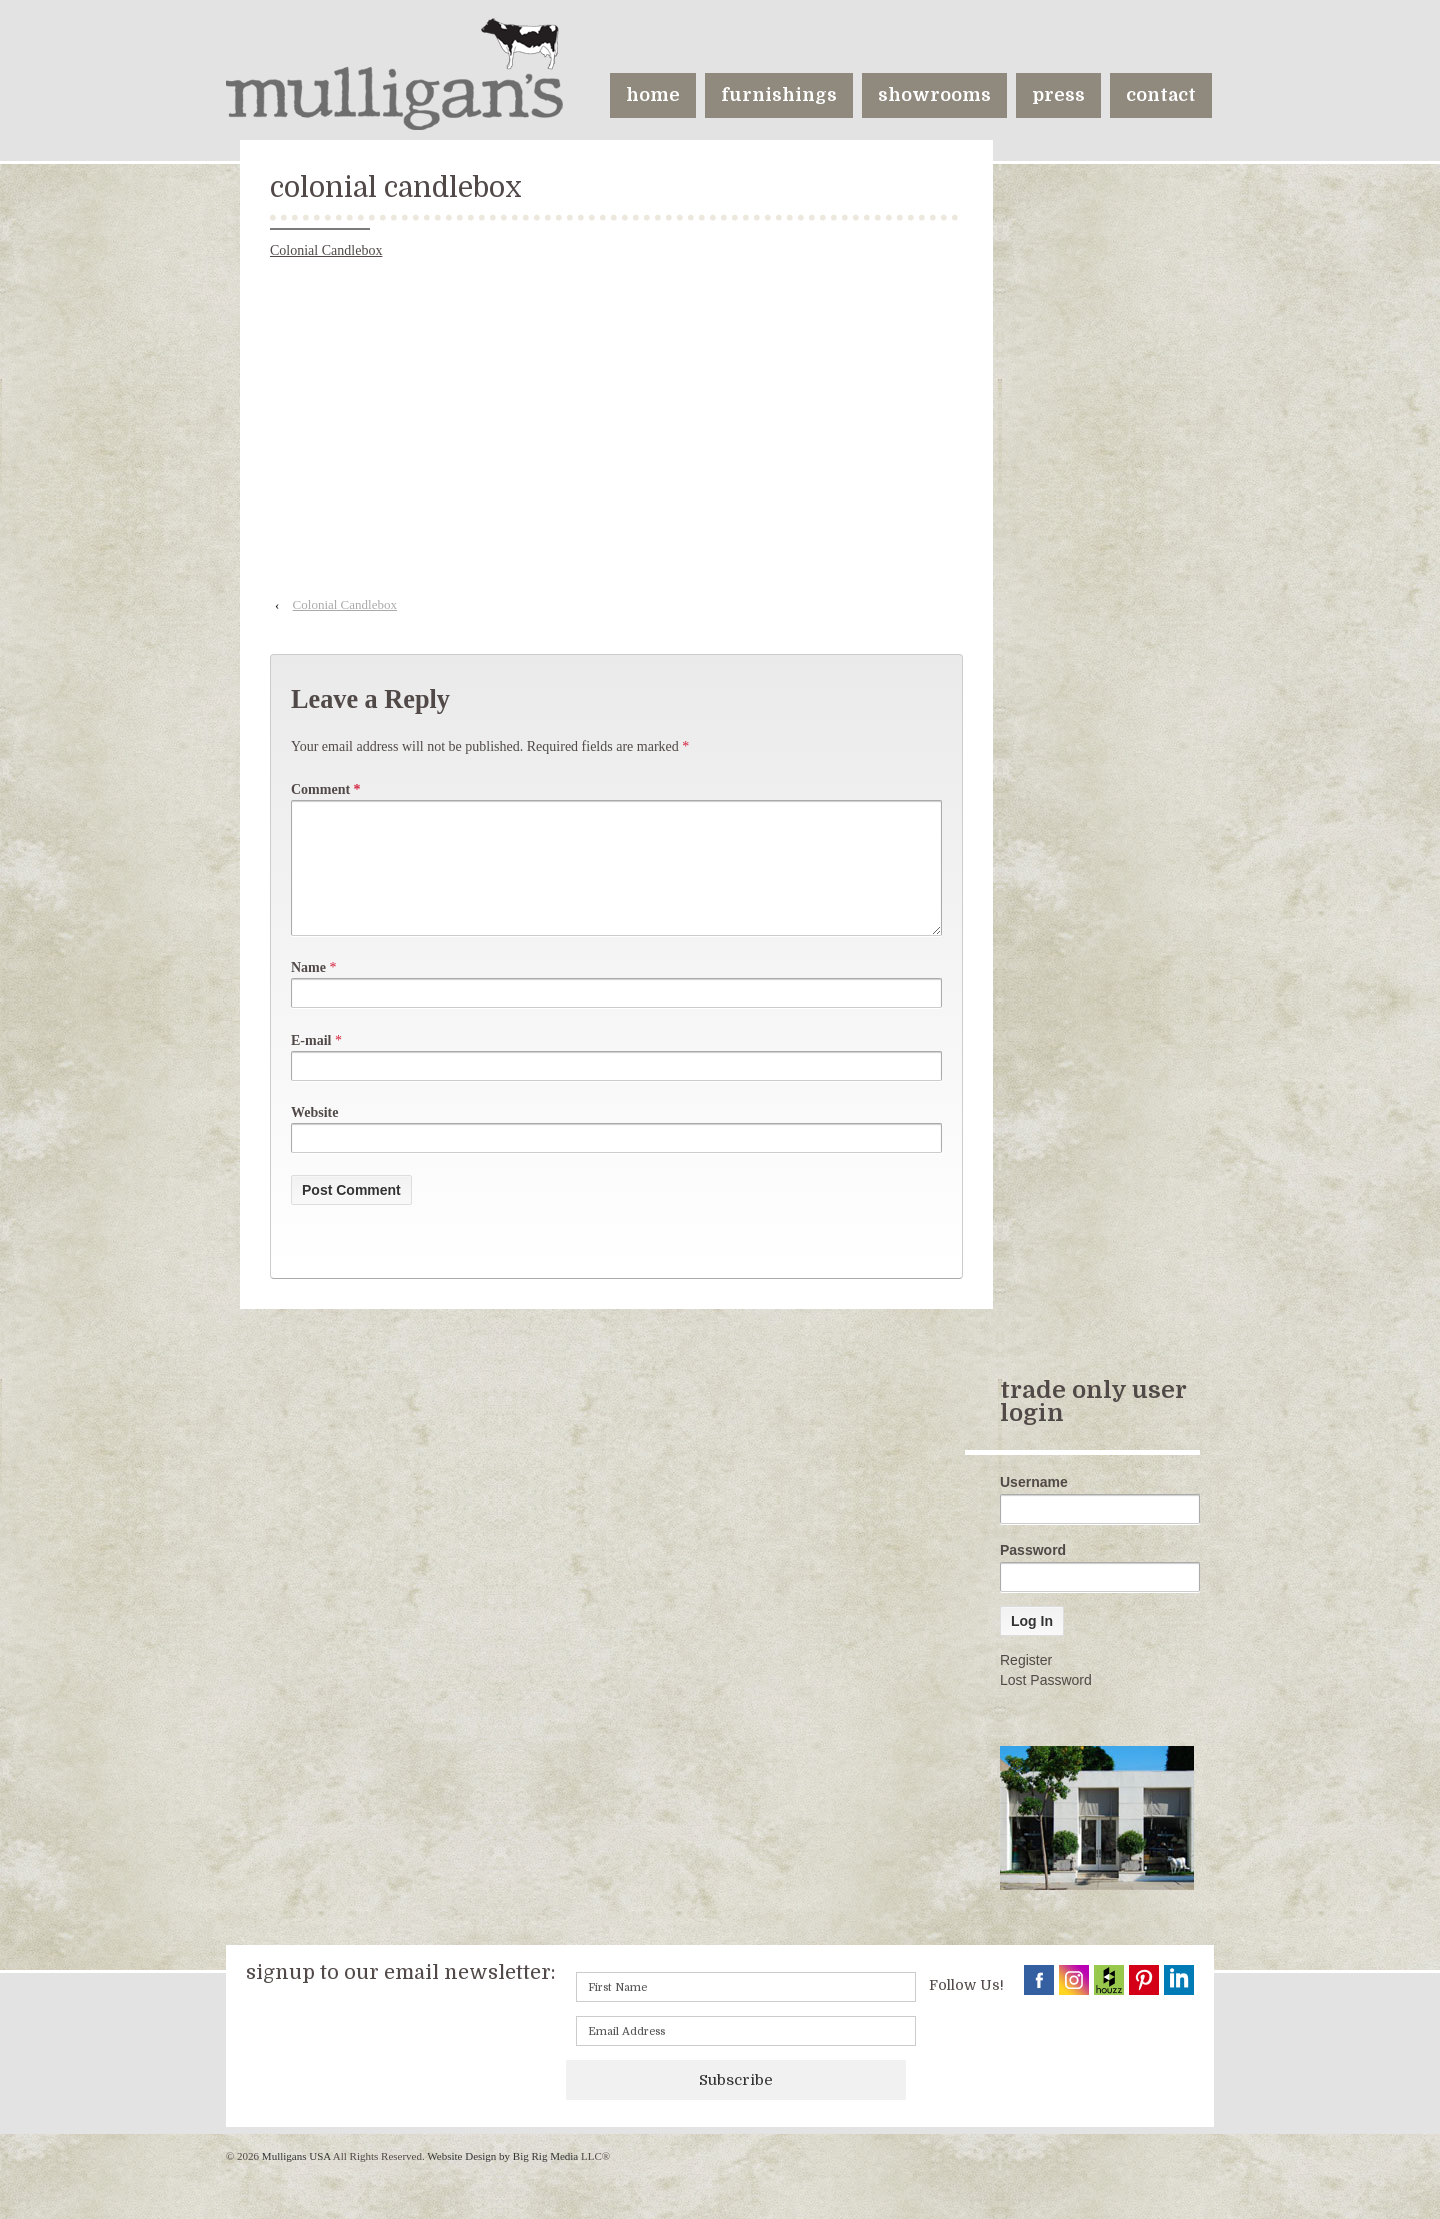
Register (1026, 1684)
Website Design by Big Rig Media (502, 2180)
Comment (326, 789)
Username (1034, 1506)
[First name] (746, 2011)
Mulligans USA (296, 2180)
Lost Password (1046, 1704)
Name (308, 991)
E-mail (311, 1064)
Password (1033, 1574)
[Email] (746, 2055)
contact (1161, 95)
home (653, 95)
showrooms (934, 95)
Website (314, 1136)
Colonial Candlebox (326, 250)
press (1058, 95)
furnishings (779, 95)
